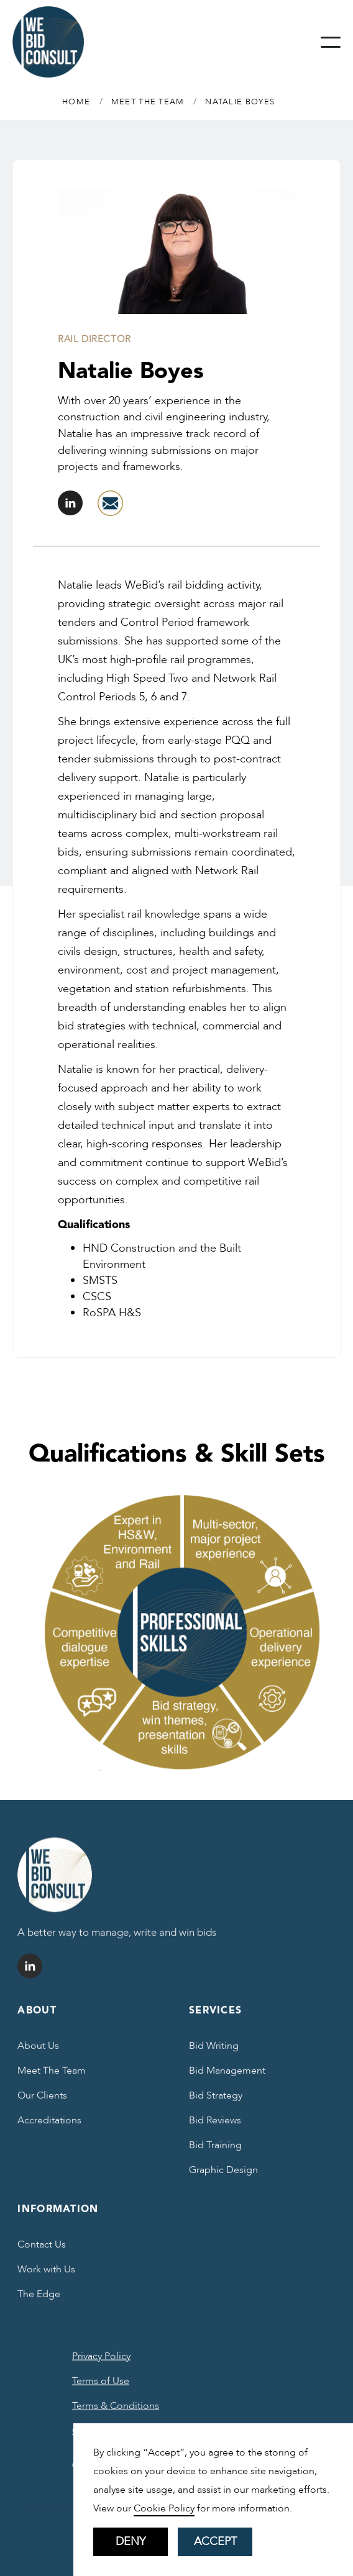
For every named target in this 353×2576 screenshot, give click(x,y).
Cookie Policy (164, 2508)
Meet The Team (51, 2077)
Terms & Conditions (115, 2412)
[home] (48, 42)
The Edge (38, 2300)
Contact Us (41, 2250)
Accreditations (49, 2126)
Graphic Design (223, 2176)
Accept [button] (215, 2541)
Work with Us (46, 2275)
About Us (38, 2052)
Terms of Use (100, 2387)
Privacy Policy (101, 2362)
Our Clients (42, 2101)
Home (76, 102)
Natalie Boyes (240, 102)
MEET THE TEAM (148, 102)
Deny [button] (130, 2541)
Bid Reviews (215, 2126)
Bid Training (215, 2151)
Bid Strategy (215, 2101)
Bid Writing (214, 2052)
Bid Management (227, 2077)
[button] (331, 42)
